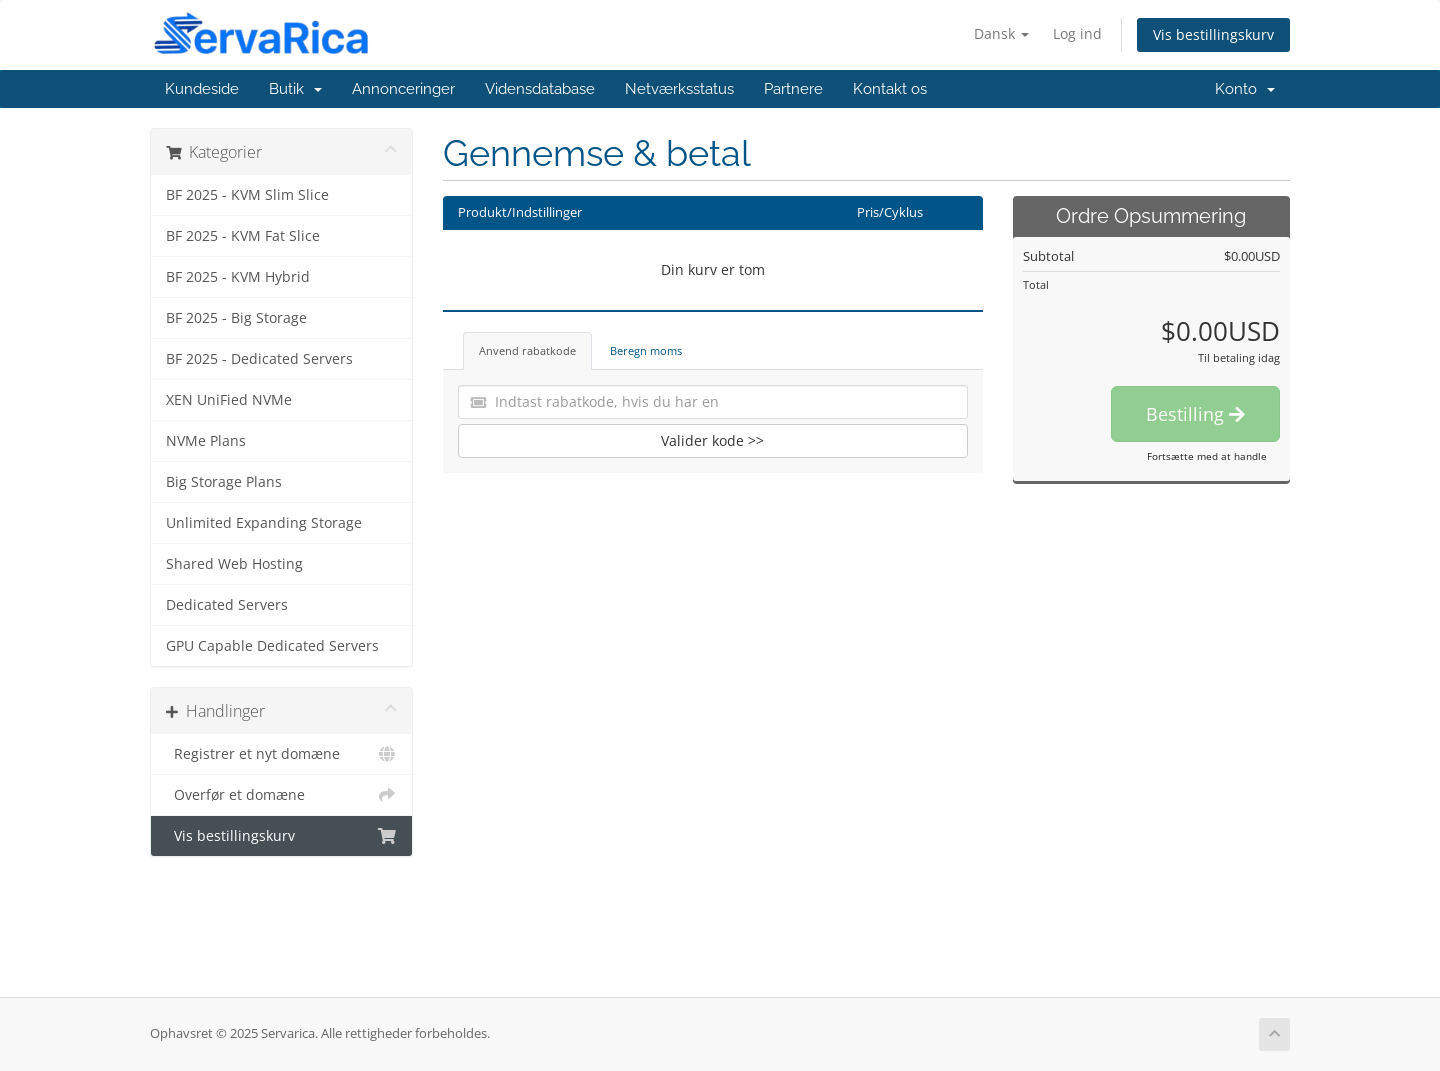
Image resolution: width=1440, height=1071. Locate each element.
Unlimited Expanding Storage (264, 523)
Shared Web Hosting (234, 564)
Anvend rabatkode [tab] (527, 350)
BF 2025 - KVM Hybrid (238, 277)
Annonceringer (403, 89)
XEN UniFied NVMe (229, 400)
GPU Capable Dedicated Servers (272, 646)
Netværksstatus (679, 89)
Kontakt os (890, 89)
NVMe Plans (206, 441)
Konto (1245, 89)
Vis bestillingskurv (1213, 34)
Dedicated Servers (227, 605)
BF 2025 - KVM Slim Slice (247, 195)
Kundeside (202, 89)
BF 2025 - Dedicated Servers (259, 359)
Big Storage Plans (224, 482)
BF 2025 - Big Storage (236, 318)
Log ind (1077, 33)
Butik (295, 89)
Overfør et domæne (281, 795)
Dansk (1001, 33)
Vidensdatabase (540, 89)
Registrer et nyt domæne (281, 754)
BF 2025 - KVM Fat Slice (243, 236)
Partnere (793, 89)
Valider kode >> (712, 440)
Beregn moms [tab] (646, 350)
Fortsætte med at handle (1207, 456)
